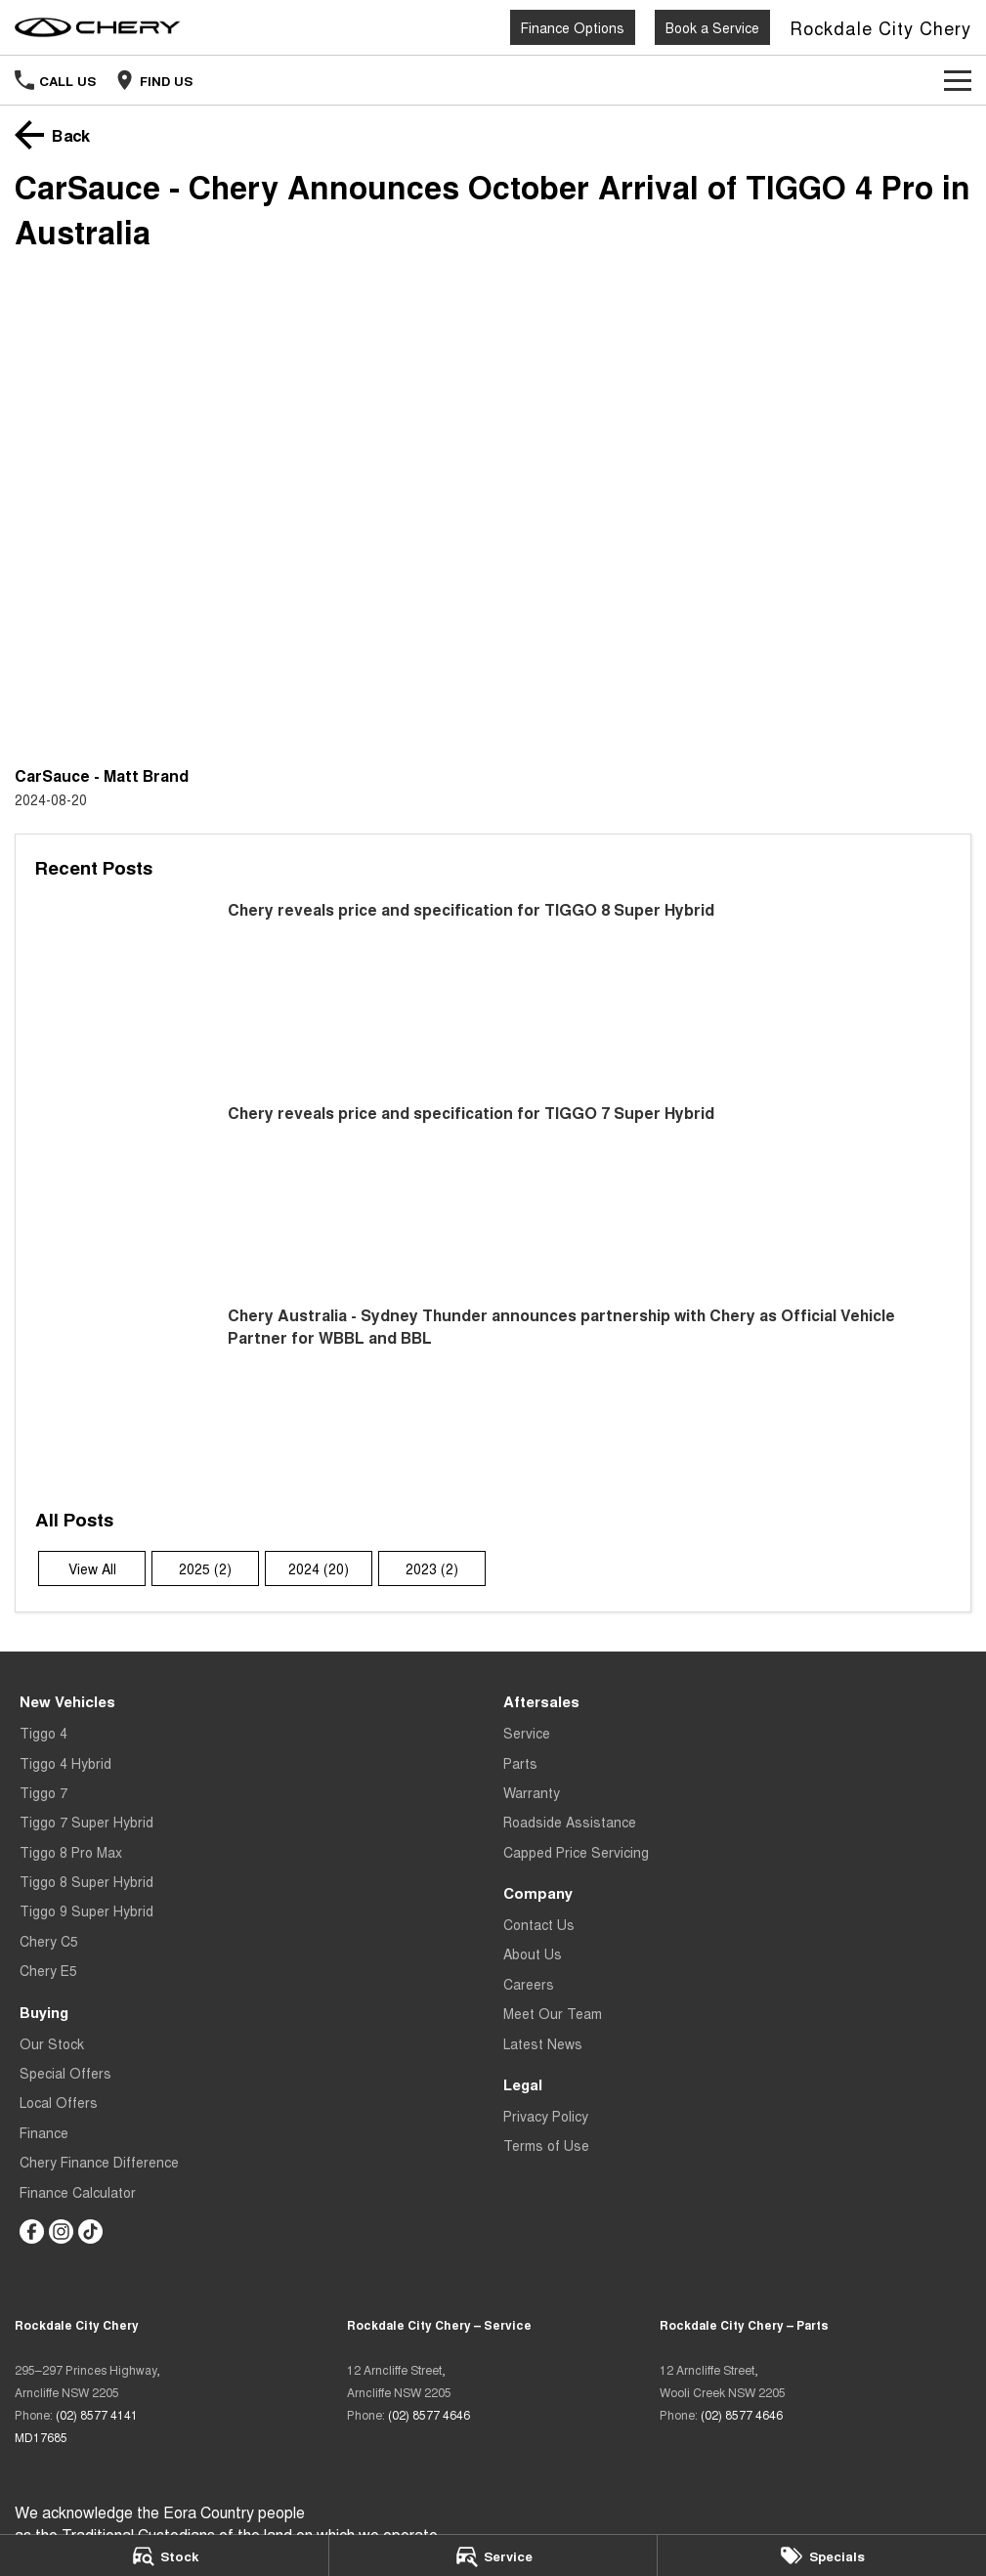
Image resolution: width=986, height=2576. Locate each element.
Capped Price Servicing (576, 1852)
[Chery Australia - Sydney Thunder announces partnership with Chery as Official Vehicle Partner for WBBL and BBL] (493, 1395)
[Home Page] (98, 27)
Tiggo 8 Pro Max (71, 1852)
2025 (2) (205, 1568)
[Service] (493, 2555)
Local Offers (59, 2102)
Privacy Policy (545, 2115)
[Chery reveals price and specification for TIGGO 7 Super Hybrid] (493, 1192)
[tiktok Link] (90, 2231)
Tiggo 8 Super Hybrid (86, 1881)
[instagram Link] (61, 2231)
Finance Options (572, 27)
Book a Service (712, 27)
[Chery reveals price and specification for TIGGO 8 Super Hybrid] (493, 989)
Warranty (531, 1792)
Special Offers (65, 2072)
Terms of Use (546, 2145)
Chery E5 (48, 1970)
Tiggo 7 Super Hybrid (86, 1821)
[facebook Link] (32, 2231)
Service (526, 1732)
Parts (520, 1763)
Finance (44, 2132)
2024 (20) (318, 1568)
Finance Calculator (78, 2192)
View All (92, 1568)
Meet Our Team (552, 2013)
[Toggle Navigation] (957, 80)
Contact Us (539, 1924)
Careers (528, 1984)
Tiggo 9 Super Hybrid (86, 1910)
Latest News (542, 2043)
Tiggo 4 (43, 1732)
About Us (532, 1953)
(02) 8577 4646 (429, 2414)
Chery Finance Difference (99, 2161)
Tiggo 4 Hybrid (65, 1763)
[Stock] (164, 2555)
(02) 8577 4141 (97, 2414)
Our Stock (52, 2043)
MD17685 (41, 2436)
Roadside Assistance (569, 1821)
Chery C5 (49, 1941)
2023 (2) (432, 1568)
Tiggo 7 (43, 1792)
